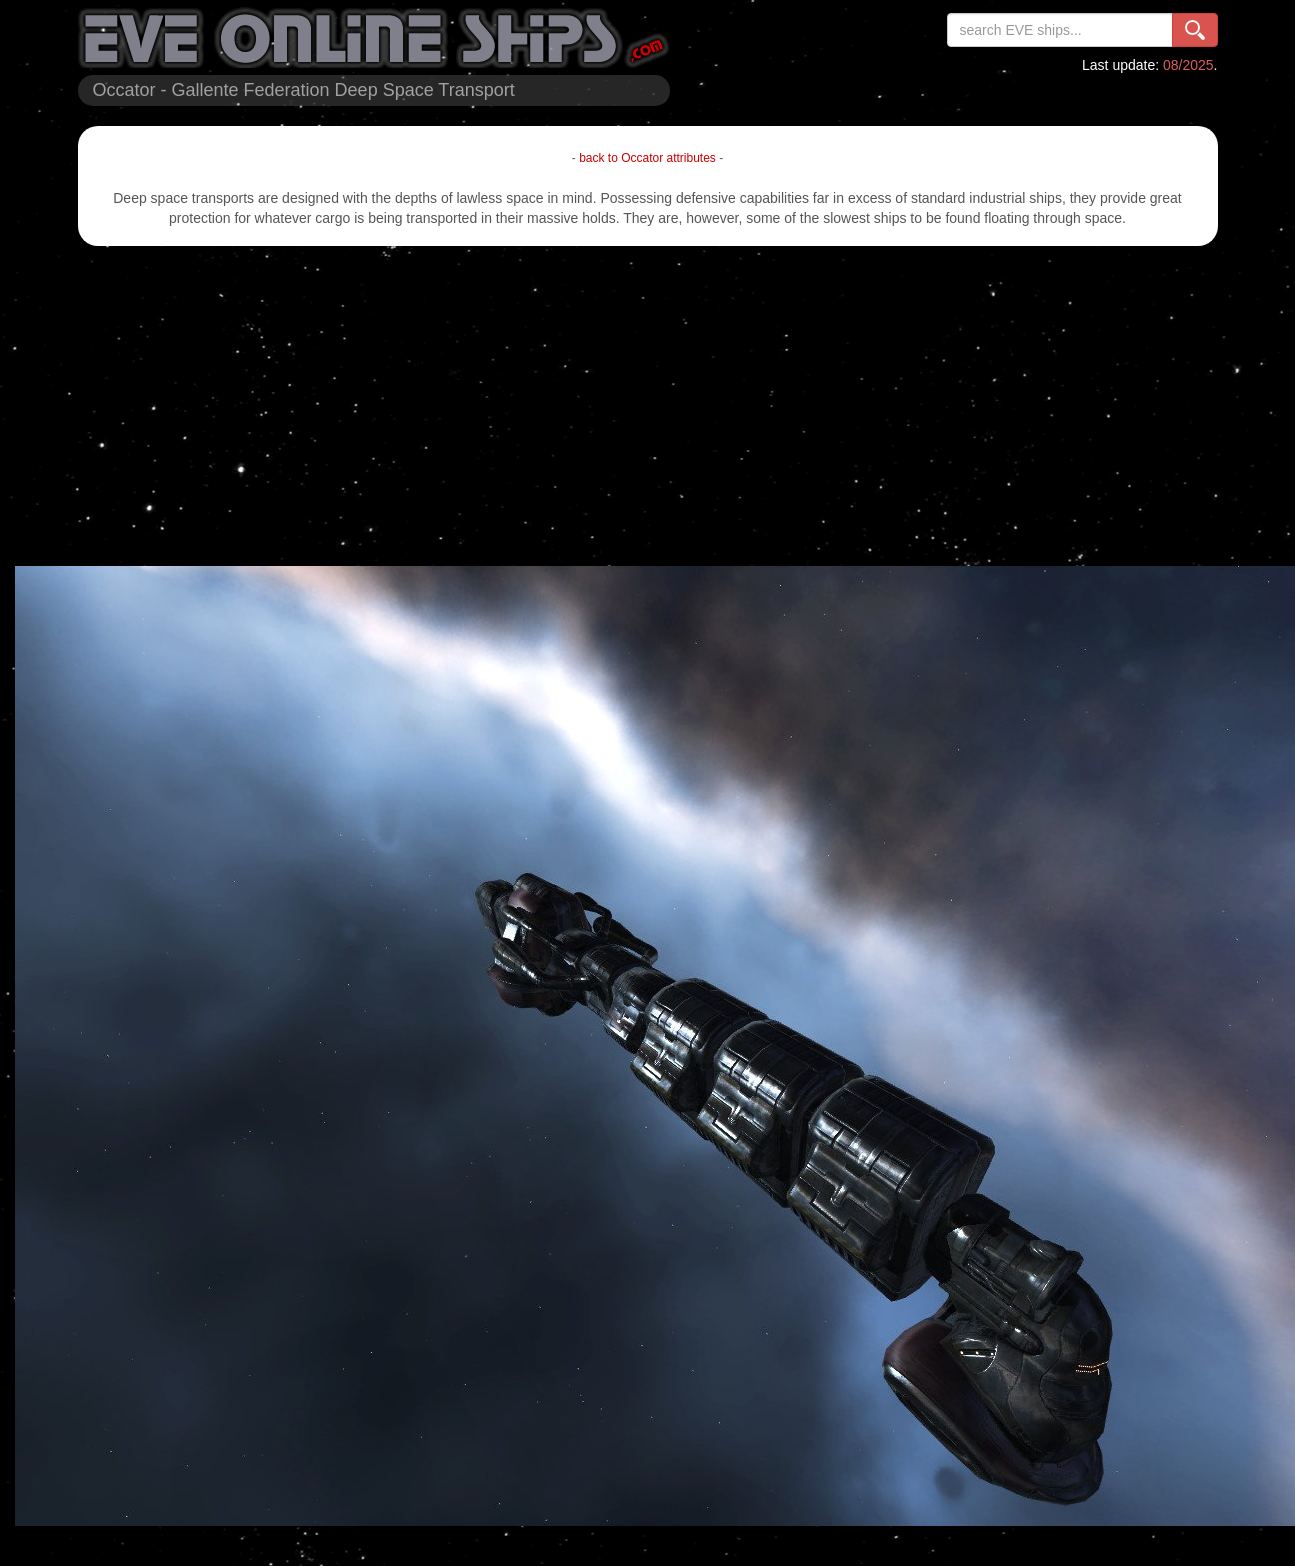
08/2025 (1188, 65)
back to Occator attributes (647, 158)
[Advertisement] (647, 406)
